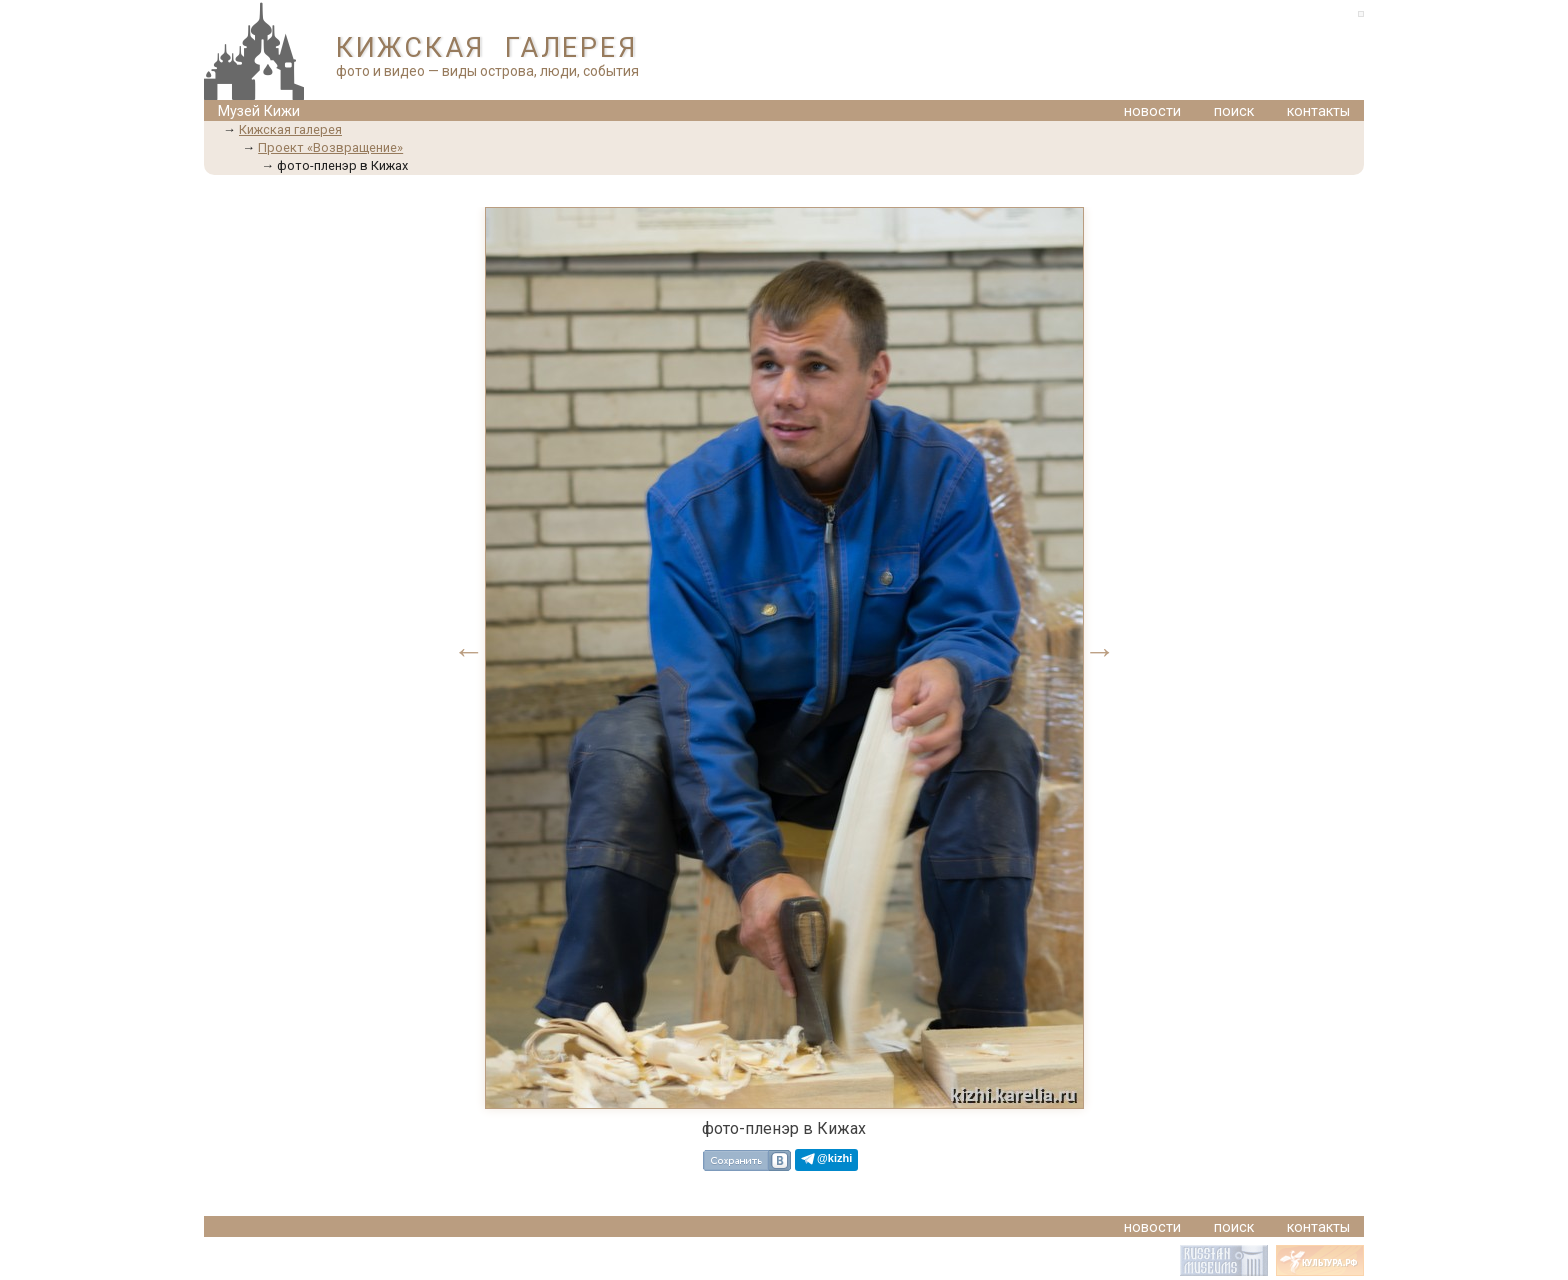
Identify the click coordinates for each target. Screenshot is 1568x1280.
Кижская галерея (290, 129)
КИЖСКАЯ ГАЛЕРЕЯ (486, 48)
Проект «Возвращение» (330, 147)
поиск (1234, 111)
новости (1152, 111)
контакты (1318, 111)
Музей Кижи (259, 111)
